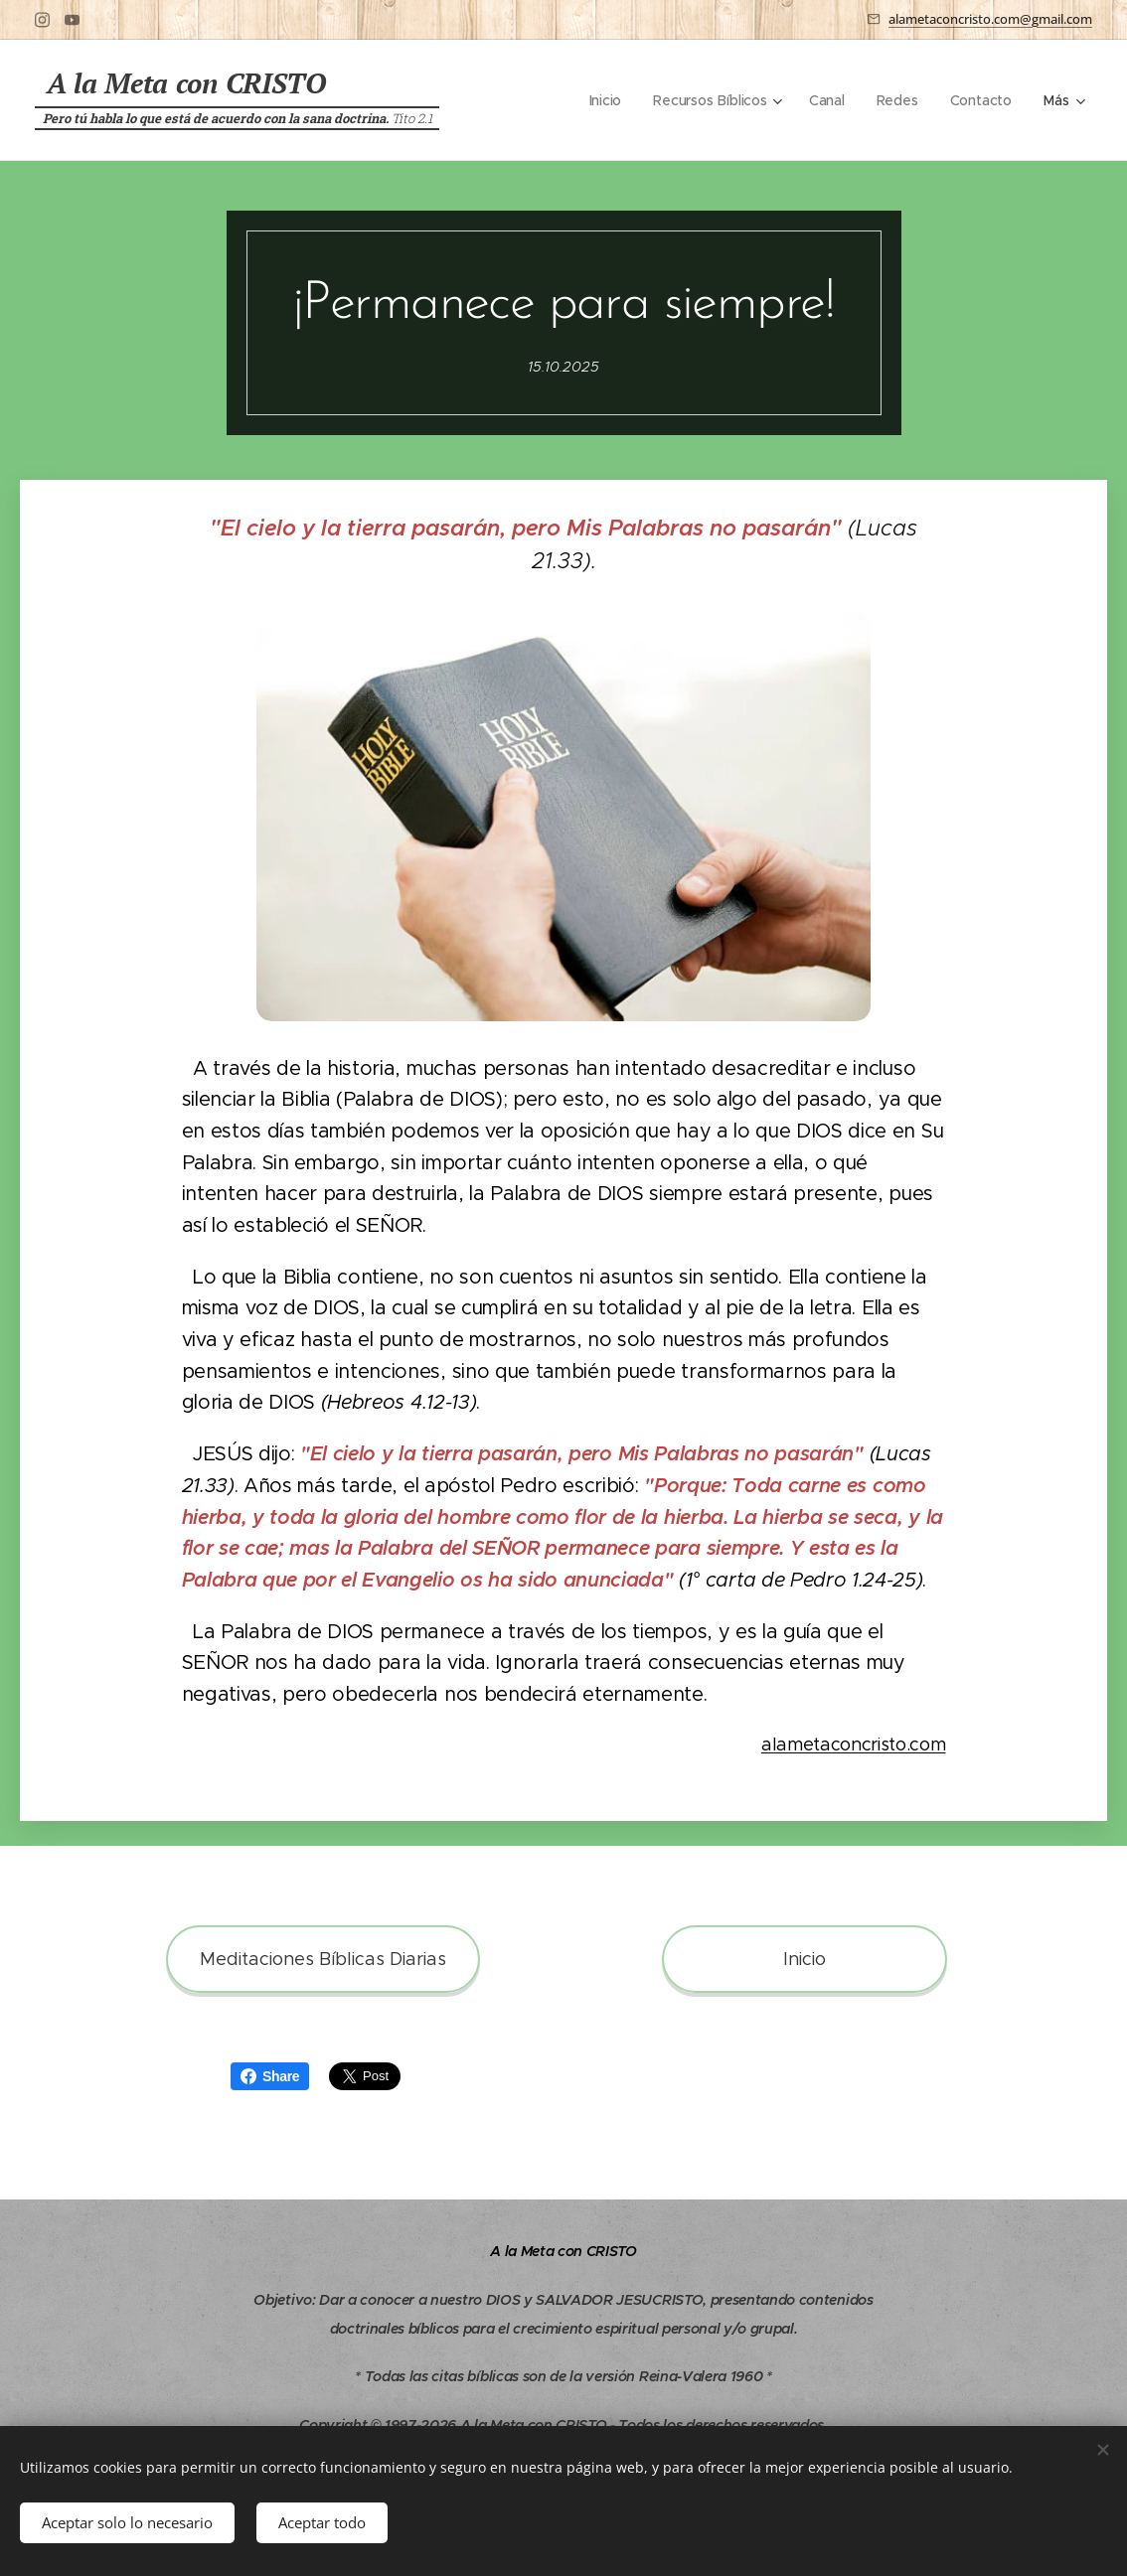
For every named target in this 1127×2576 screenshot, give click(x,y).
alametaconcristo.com (853, 1744)
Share (270, 2076)
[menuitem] (603, 100)
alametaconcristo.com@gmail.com (990, 19)
